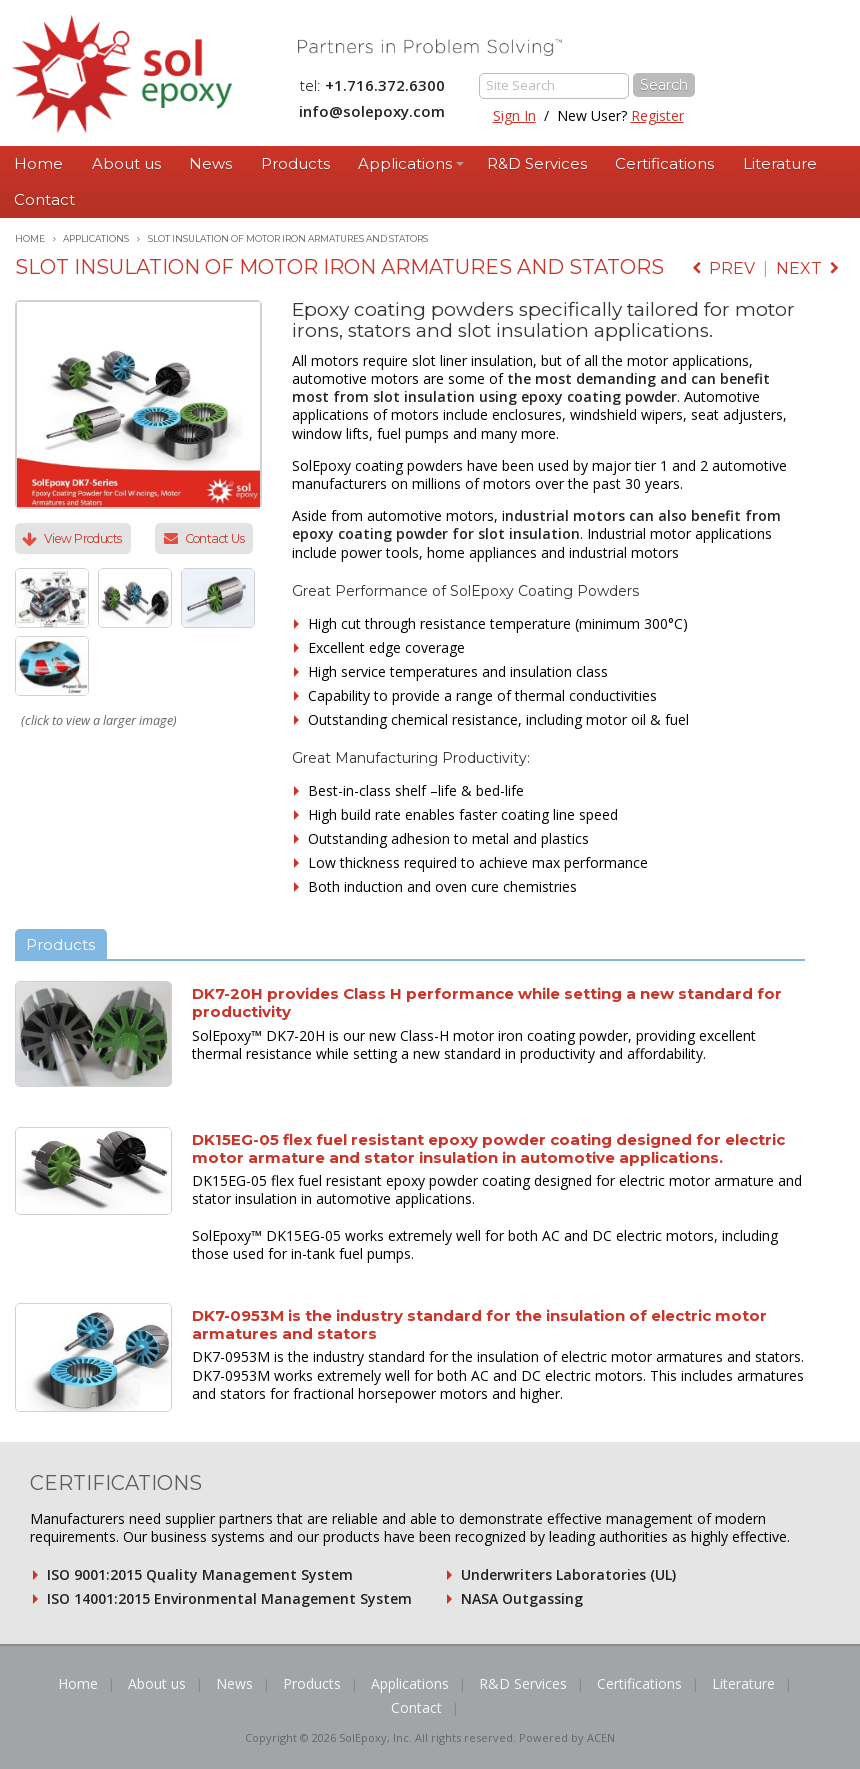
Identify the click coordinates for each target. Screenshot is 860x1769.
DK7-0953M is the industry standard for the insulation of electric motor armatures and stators (479, 1324)
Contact (44, 199)
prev (723, 268)
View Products (83, 538)
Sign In (514, 115)
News (210, 163)
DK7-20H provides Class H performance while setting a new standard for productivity (487, 1002)
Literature (780, 163)
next (807, 268)
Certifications (664, 163)
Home (38, 163)
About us (126, 163)
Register (657, 115)
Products (295, 163)
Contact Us (214, 538)
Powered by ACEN (567, 1737)
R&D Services (537, 163)
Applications (405, 163)
